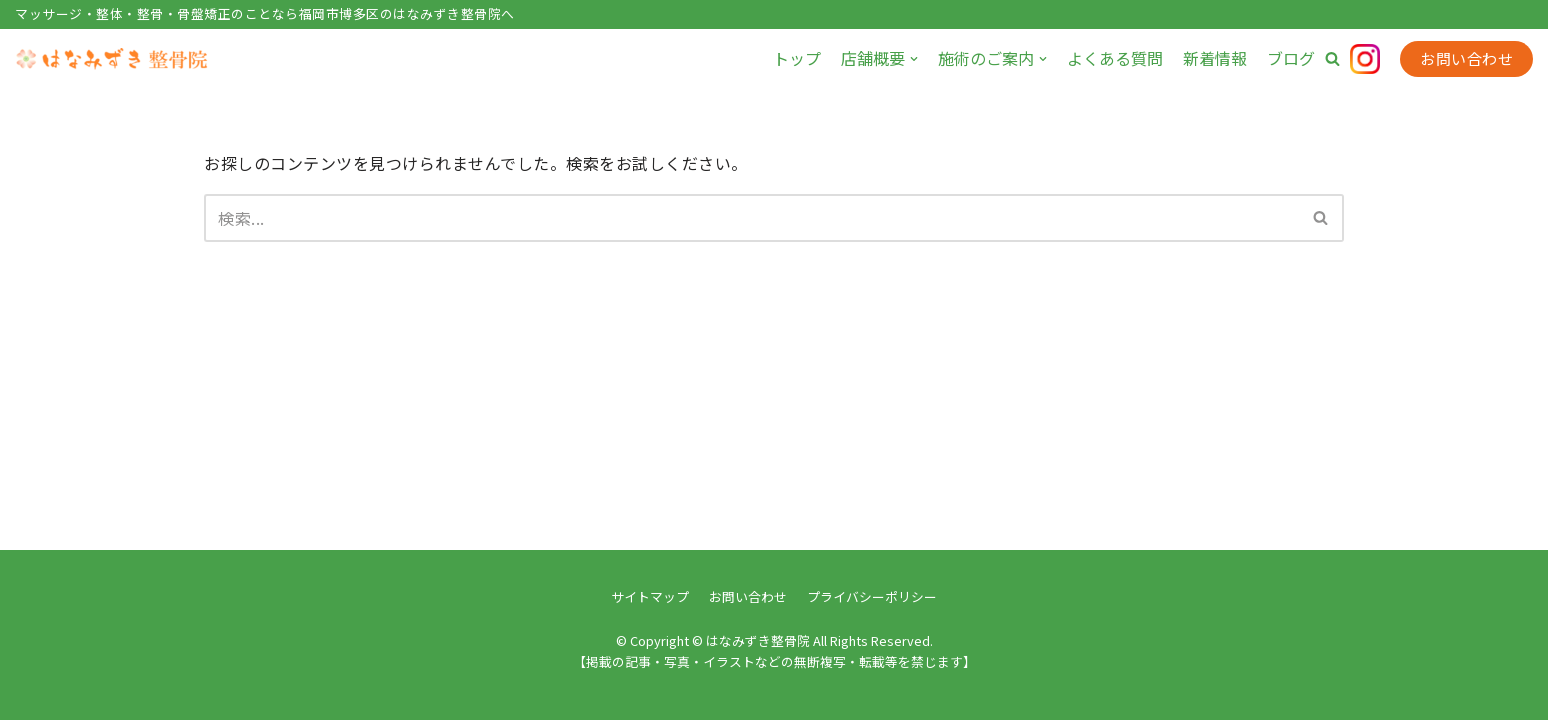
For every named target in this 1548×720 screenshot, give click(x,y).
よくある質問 (1115, 58)
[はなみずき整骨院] (115, 59)
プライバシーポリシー (872, 596)
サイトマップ (650, 596)
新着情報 (1215, 58)
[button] (1332, 58)
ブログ (1291, 58)
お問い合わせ (1466, 58)
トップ (797, 58)
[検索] (751, 218)
